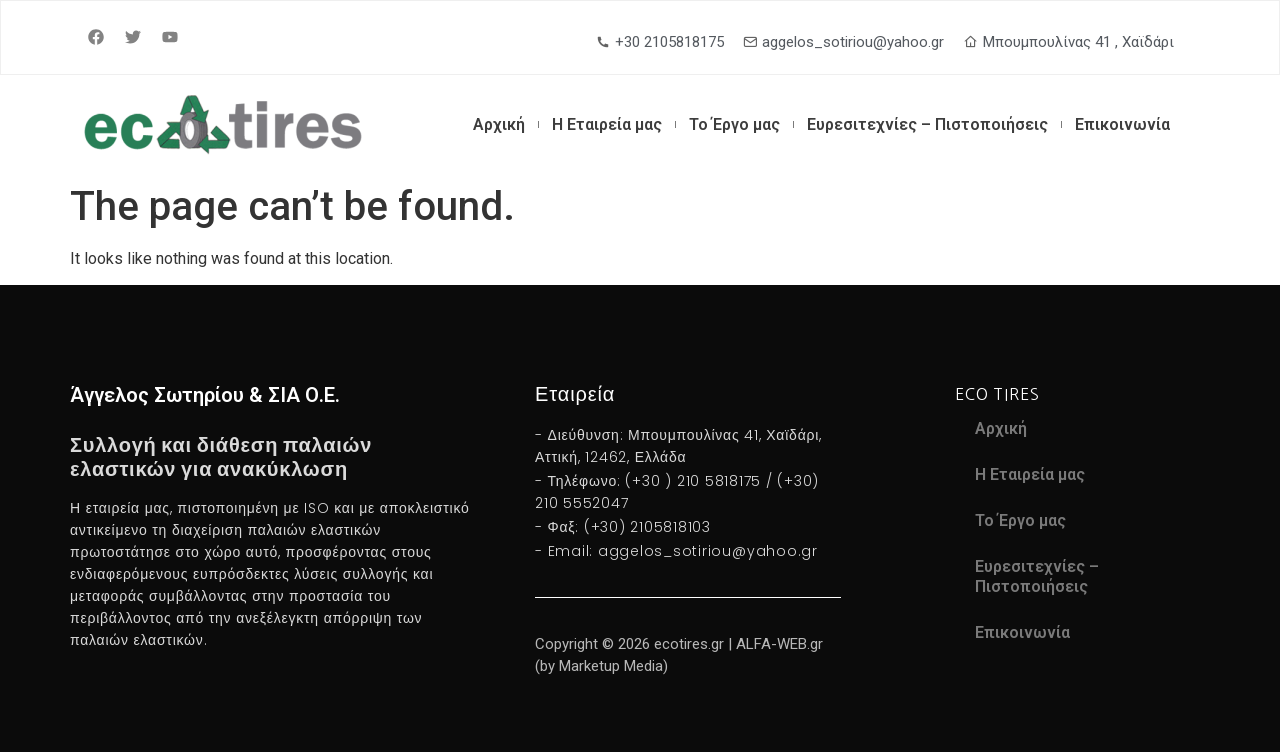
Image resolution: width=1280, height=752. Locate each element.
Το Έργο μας (734, 124)
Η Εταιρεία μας (607, 124)
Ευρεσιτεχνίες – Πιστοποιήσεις (927, 124)
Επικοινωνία (1122, 124)
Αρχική (499, 124)
